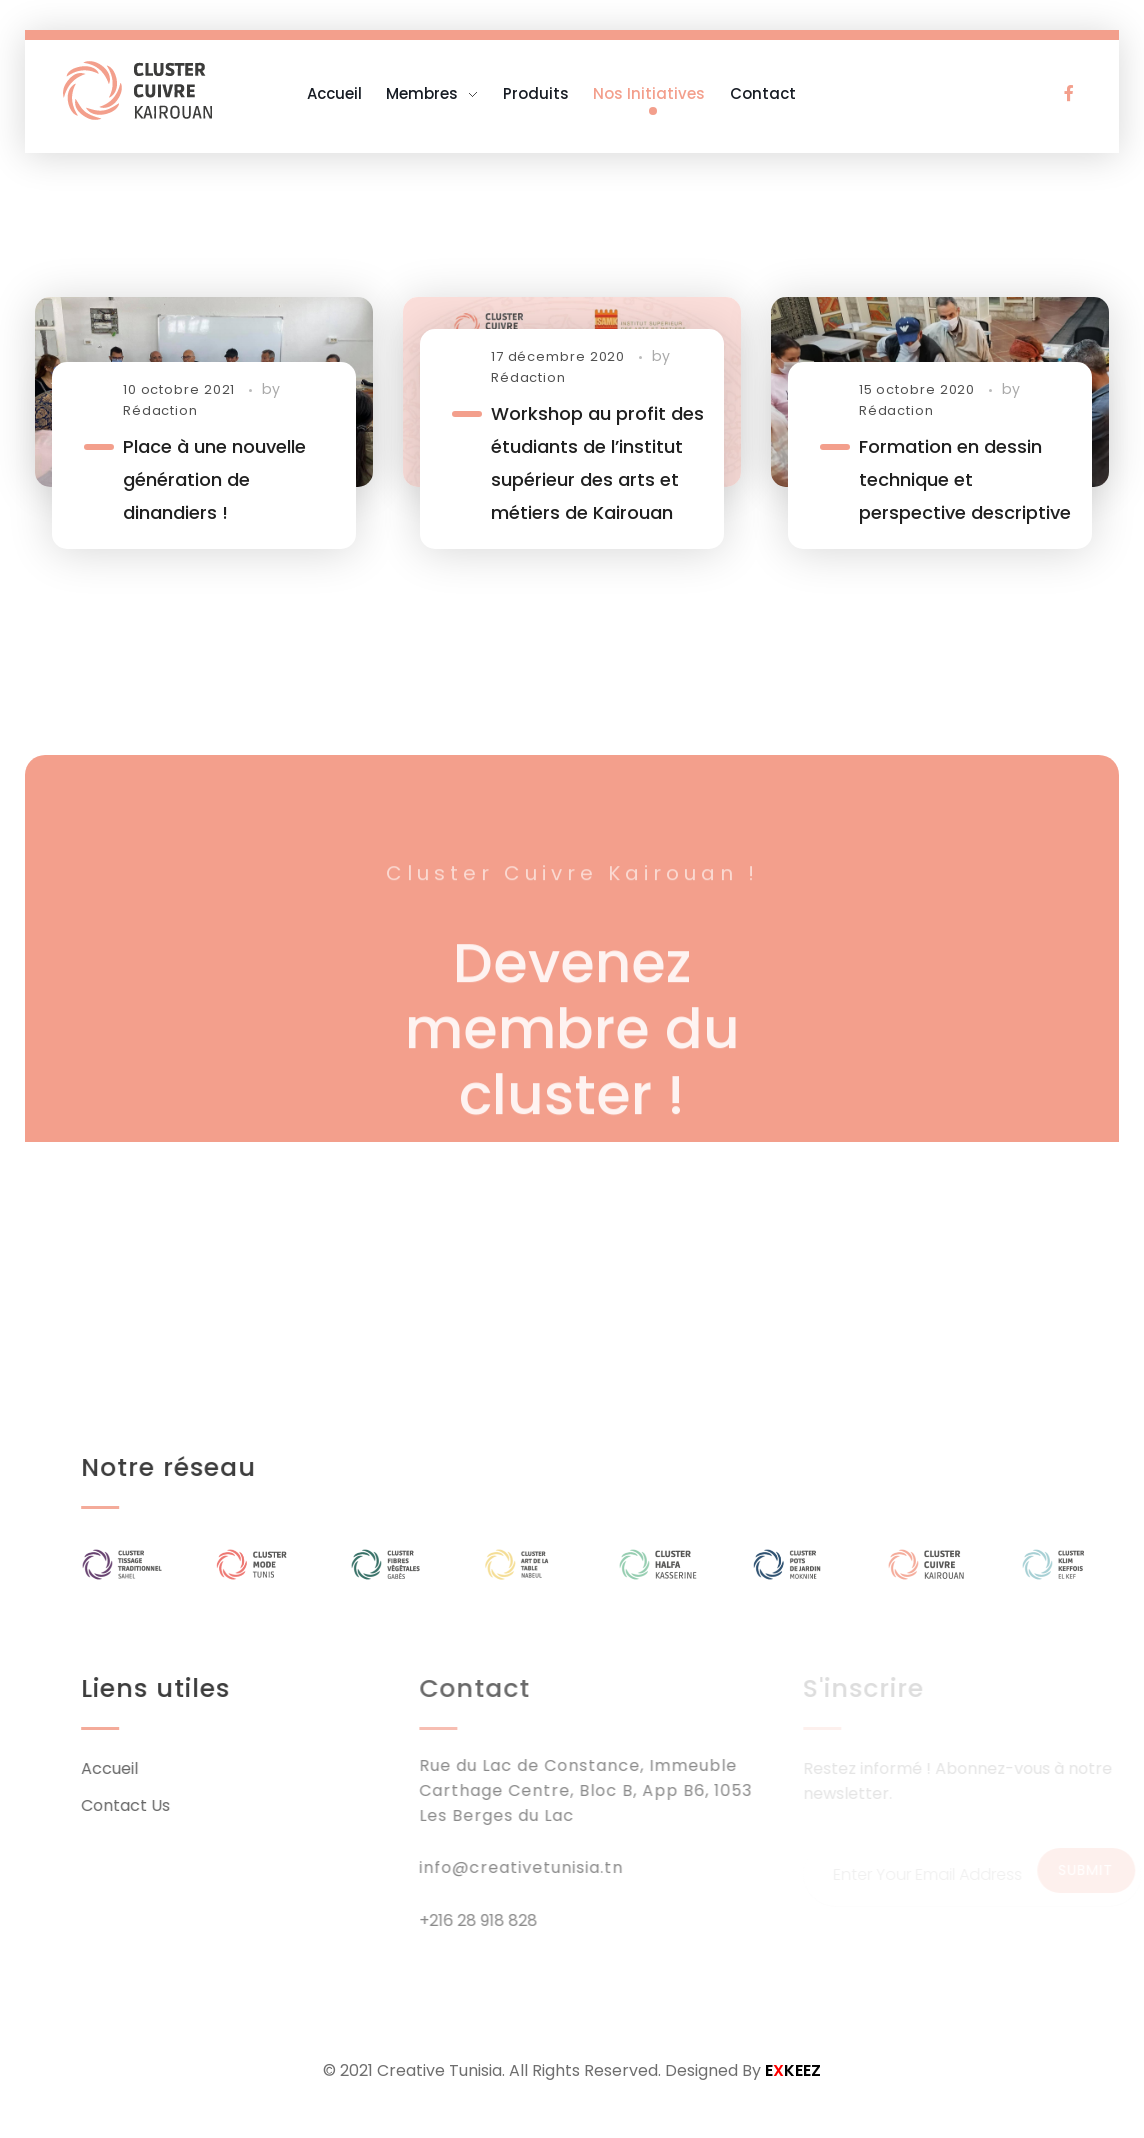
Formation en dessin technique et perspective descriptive (965, 479)
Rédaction (160, 410)
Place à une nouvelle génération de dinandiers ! (214, 479)
